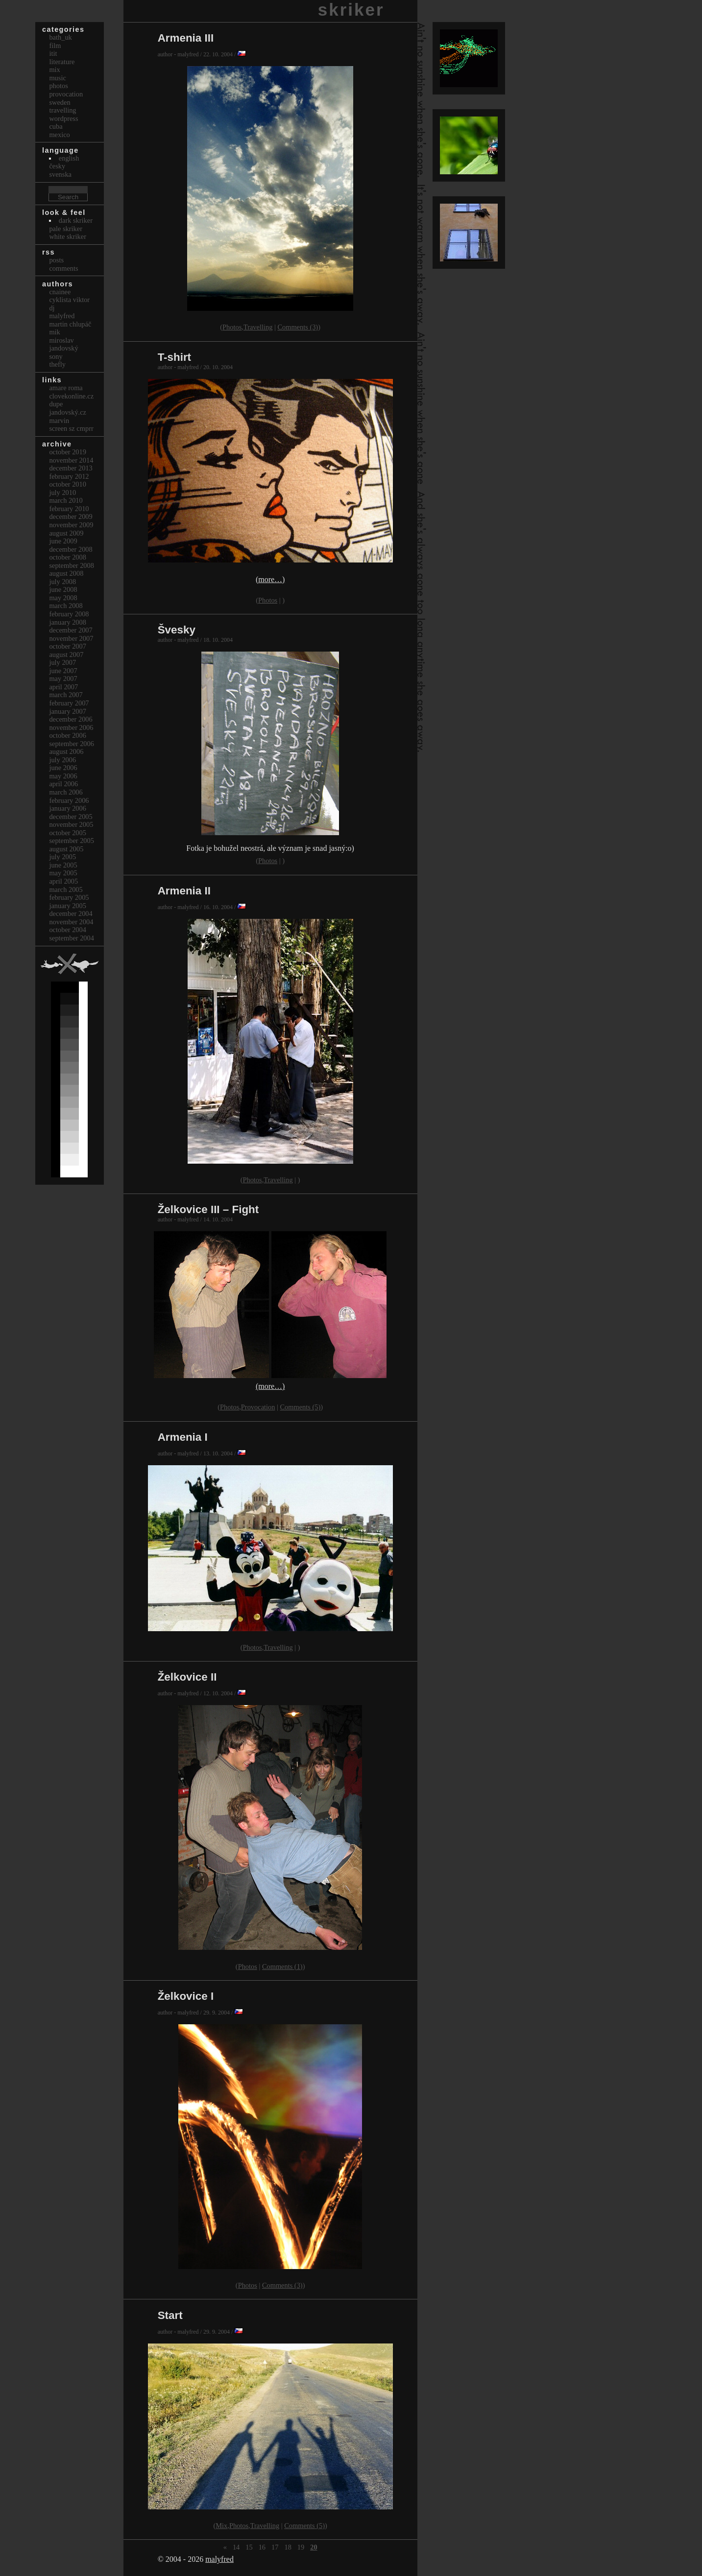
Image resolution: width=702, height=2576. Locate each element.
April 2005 (63, 881)
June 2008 (63, 589)
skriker (351, 9)
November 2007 (71, 638)
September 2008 (71, 565)
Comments (63, 268)
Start (170, 2315)
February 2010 (69, 509)
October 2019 (67, 452)
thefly (57, 364)
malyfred (219, 2559)
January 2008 (67, 622)
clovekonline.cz (71, 396)
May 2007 (63, 678)
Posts (56, 260)
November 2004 (71, 922)
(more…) (270, 579)
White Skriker (67, 236)
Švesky (176, 630)
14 (236, 2547)
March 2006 (65, 792)
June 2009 (63, 541)
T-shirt (174, 357)
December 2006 (70, 719)
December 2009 (70, 516)
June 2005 (63, 865)
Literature (61, 62)
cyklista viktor (69, 300)
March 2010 (65, 500)
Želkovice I (186, 1996)
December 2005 (70, 816)
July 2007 (62, 662)
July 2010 (62, 492)
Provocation (258, 1407)
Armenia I (183, 1437)
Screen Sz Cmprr (71, 428)
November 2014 (71, 460)
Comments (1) (282, 1966)
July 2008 (62, 581)
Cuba (55, 126)
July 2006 (62, 760)
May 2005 (63, 873)
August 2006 (66, 751)
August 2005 (66, 849)
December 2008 (70, 549)
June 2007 (63, 671)
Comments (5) (300, 1407)
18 (287, 2547)
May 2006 (63, 776)
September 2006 (71, 744)
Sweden (59, 102)
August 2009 (66, 533)
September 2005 (71, 840)
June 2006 (63, 768)
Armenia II (184, 891)
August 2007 (66, 654)
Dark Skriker (76, 220)
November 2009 (71, 525)
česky (57, 166)
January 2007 (67, 711)
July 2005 (62, 857)
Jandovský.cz (67, 412)
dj (51, 308)
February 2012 (69, 476)
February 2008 (69, 614)
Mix (221, 2525)
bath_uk (60, 37)
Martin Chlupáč (70, 324)
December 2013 (70, 468)
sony (55, 356)
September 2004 (71, 938)
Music (57, 78)
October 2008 (67, 557)
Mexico (59, 135)
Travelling (257, 327)
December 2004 (70, 913)
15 (248, 2547)
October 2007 (67, 646)
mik (54, 332)
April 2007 (63, 687)
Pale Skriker (65, 229)
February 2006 (69, 800)
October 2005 (67, 833)
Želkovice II (187, 1677)
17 (274, 2547)
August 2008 (66, 573)
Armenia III (186, 38)
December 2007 (70, 630)
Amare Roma (65, 388)
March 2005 (65, 889)
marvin (59, 420)
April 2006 (63, 784)
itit (53, 53)
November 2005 (71, 824)
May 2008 (63, 598)
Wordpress (63, 118)
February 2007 (69, 703)
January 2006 (67, 808)
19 (300, 2547)
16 (262, 2547)
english (69, 158)
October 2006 (67, 735)
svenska (60, 174)
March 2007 (65, 695)
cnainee (60, 292)
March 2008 (65, 605)
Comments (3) (297, 327)
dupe (56, 404)
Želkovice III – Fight (208, 1209)
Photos (232, 327)
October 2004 (67, 930)
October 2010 (67, 484)
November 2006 (71, 727)
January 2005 (67, 906)
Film (55, 45)
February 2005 (69, 897)
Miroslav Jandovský (63, 344)
